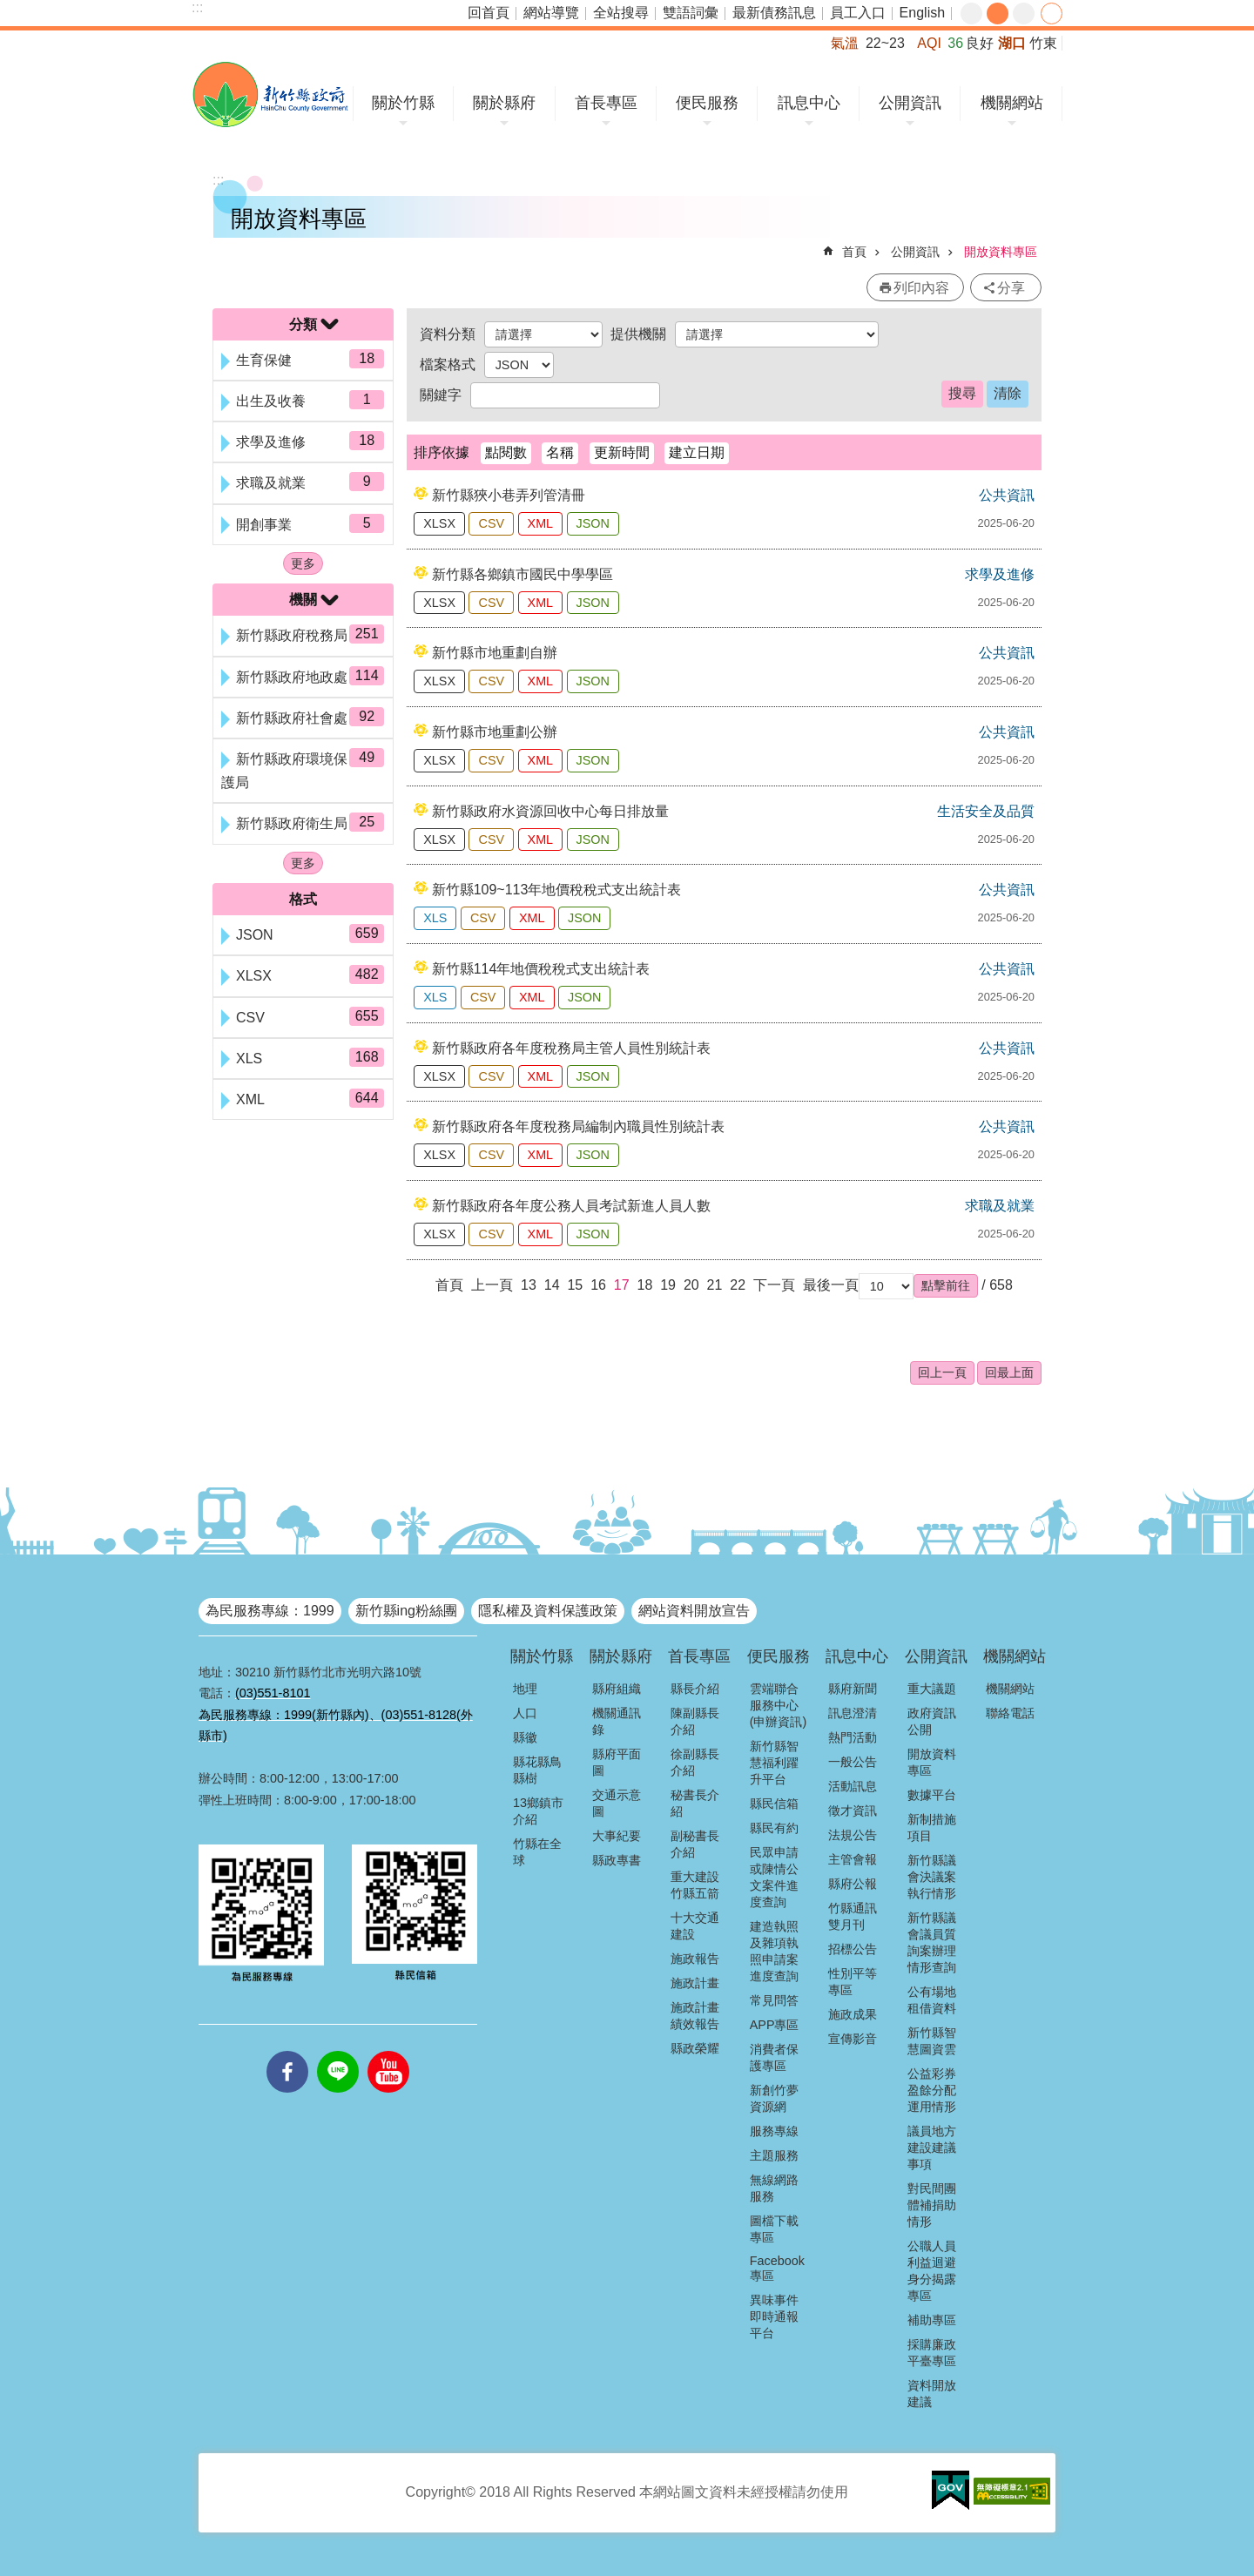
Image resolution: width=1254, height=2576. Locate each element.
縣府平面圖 (616, 1762)
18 (645, 1285)
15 (575, 1285)
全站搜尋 (621, 12)
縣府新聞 (852, 1689)
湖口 (1012, 43)
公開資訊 (910, 102)
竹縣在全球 (537, 1852)
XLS (435, 918)
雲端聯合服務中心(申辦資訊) (778, 1705)
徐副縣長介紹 (695, 1762)
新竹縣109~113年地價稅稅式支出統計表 (557, 889)
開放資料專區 (1000, 252)
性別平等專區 (852, 1981)
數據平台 (931, 1795)
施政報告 (695, 1959)
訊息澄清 (852, 1713)
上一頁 (492, 1285)
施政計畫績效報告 (695, 2015)
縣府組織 (616, 1689)
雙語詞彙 (690, 12)
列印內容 (921, 287)
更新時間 (622, 452)
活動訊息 (852, 1786)
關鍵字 (441, 395)
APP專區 (774, 2025)
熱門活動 (852, 1737)
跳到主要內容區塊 (9, 9)
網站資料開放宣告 (694, 1610)
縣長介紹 (695, 1689)
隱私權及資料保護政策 (547, 1610)
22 (737, 1285)
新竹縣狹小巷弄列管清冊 (508, 495)
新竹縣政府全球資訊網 (270, 94)
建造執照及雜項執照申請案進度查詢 (774, 1951)
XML (541, 523)
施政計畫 (695, 1983)
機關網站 (1012, 102)
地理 (525, 1689)
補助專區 (931, 2320)
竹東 (1043, 43)
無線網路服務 (774, 2188)
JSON (593, 523)
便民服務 (707, 102)
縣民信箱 (774, 1804)
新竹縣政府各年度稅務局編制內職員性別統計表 (578, 1126)
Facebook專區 (777, 2268)
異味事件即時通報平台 (774, 2316)
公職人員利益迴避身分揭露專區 (931, 2271)
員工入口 (858, 12)
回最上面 (1009, 1372)
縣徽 (525, 1737)
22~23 (885, 43)
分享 (1051, 13)
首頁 (854, 252)
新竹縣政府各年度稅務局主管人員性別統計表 (571, 1048)
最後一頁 (831, 1285)
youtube (388, 2051)
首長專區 (606, 102)
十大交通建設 (695, 1926)
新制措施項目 (931, 1827)
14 (552, 1285)
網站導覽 (551, 12)
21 (715, 1285)
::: (197, 7)
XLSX (439, 523)
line (338, 2051)
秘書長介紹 (695, 1803)
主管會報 (852, 1859)
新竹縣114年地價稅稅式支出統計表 (541, 968)
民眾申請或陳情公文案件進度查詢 (774, 1877)
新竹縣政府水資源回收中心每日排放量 (550, 811)
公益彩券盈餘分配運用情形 (931, 2090)
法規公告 (852, 1835)
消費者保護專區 (774, 2057)
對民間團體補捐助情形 (931, 2205)
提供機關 (638, 334)
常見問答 (774, 2000)
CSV (491, 523)
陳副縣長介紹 (695, 1721)
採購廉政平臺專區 (931, 2352)
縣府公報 (852, 1884)
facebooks (287, 2051)
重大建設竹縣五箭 (695, 1885)
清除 (1007, 393)
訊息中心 (809, 102)
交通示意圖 (616, 1803)
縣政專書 (616, 1860)
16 (598, 1285)
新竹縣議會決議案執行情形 (931, 1876)
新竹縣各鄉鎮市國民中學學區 (522, 574)
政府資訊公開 (931, 1721)
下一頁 (774, 1285)
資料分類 (447, 334)
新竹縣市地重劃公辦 (494, 732)
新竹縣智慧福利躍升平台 (774, 1762)
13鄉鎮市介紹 (538, 1811)
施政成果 (852, 2014)
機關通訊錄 (616, 1721)
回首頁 (488, 12)
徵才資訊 (852, 1810)
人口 (525, 1713)
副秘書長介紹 (695, 1844)
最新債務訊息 (774, 12)
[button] (946, 1285)
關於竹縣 (403, 102)
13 (528, 1285)
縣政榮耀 (695, 2048)
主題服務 (774, 2155)
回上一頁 (942, 1372)
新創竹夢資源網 (774, 2098)
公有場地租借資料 (931, 2000)
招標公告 (852, 1949)
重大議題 (931, 1689)
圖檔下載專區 (774, 2229)
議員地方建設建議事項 (931, 2147)
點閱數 (506, 452)
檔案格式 (447, 364)
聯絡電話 (1010, 1713)
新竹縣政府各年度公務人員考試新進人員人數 (571, 1205)
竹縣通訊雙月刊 (852, 1916)
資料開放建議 (931, 2393)
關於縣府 (504, 102)
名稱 (560, 452)
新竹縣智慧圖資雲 (931, 2041)
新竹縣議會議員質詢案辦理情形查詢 (931, 1942)
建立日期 (697, 452)
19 (668, 1285)
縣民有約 (774, 1828)
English (922, 12)
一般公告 (852, 1762)
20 (691, 1285)
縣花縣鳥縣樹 (537, 1770)
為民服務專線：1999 (270, 1610)
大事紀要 (616, 1836)
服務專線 (774, 2131)
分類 (303, 324)
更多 (303, 563)
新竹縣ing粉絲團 (406, 1610)
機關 (303, 599)
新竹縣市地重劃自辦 (494, 652)
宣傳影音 (852, 2039)
